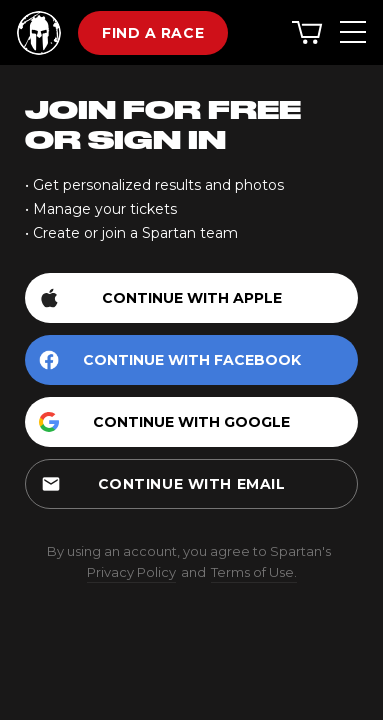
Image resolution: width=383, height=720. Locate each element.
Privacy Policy (131, 572)
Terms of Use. (254, 572)
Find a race (153, 33)
